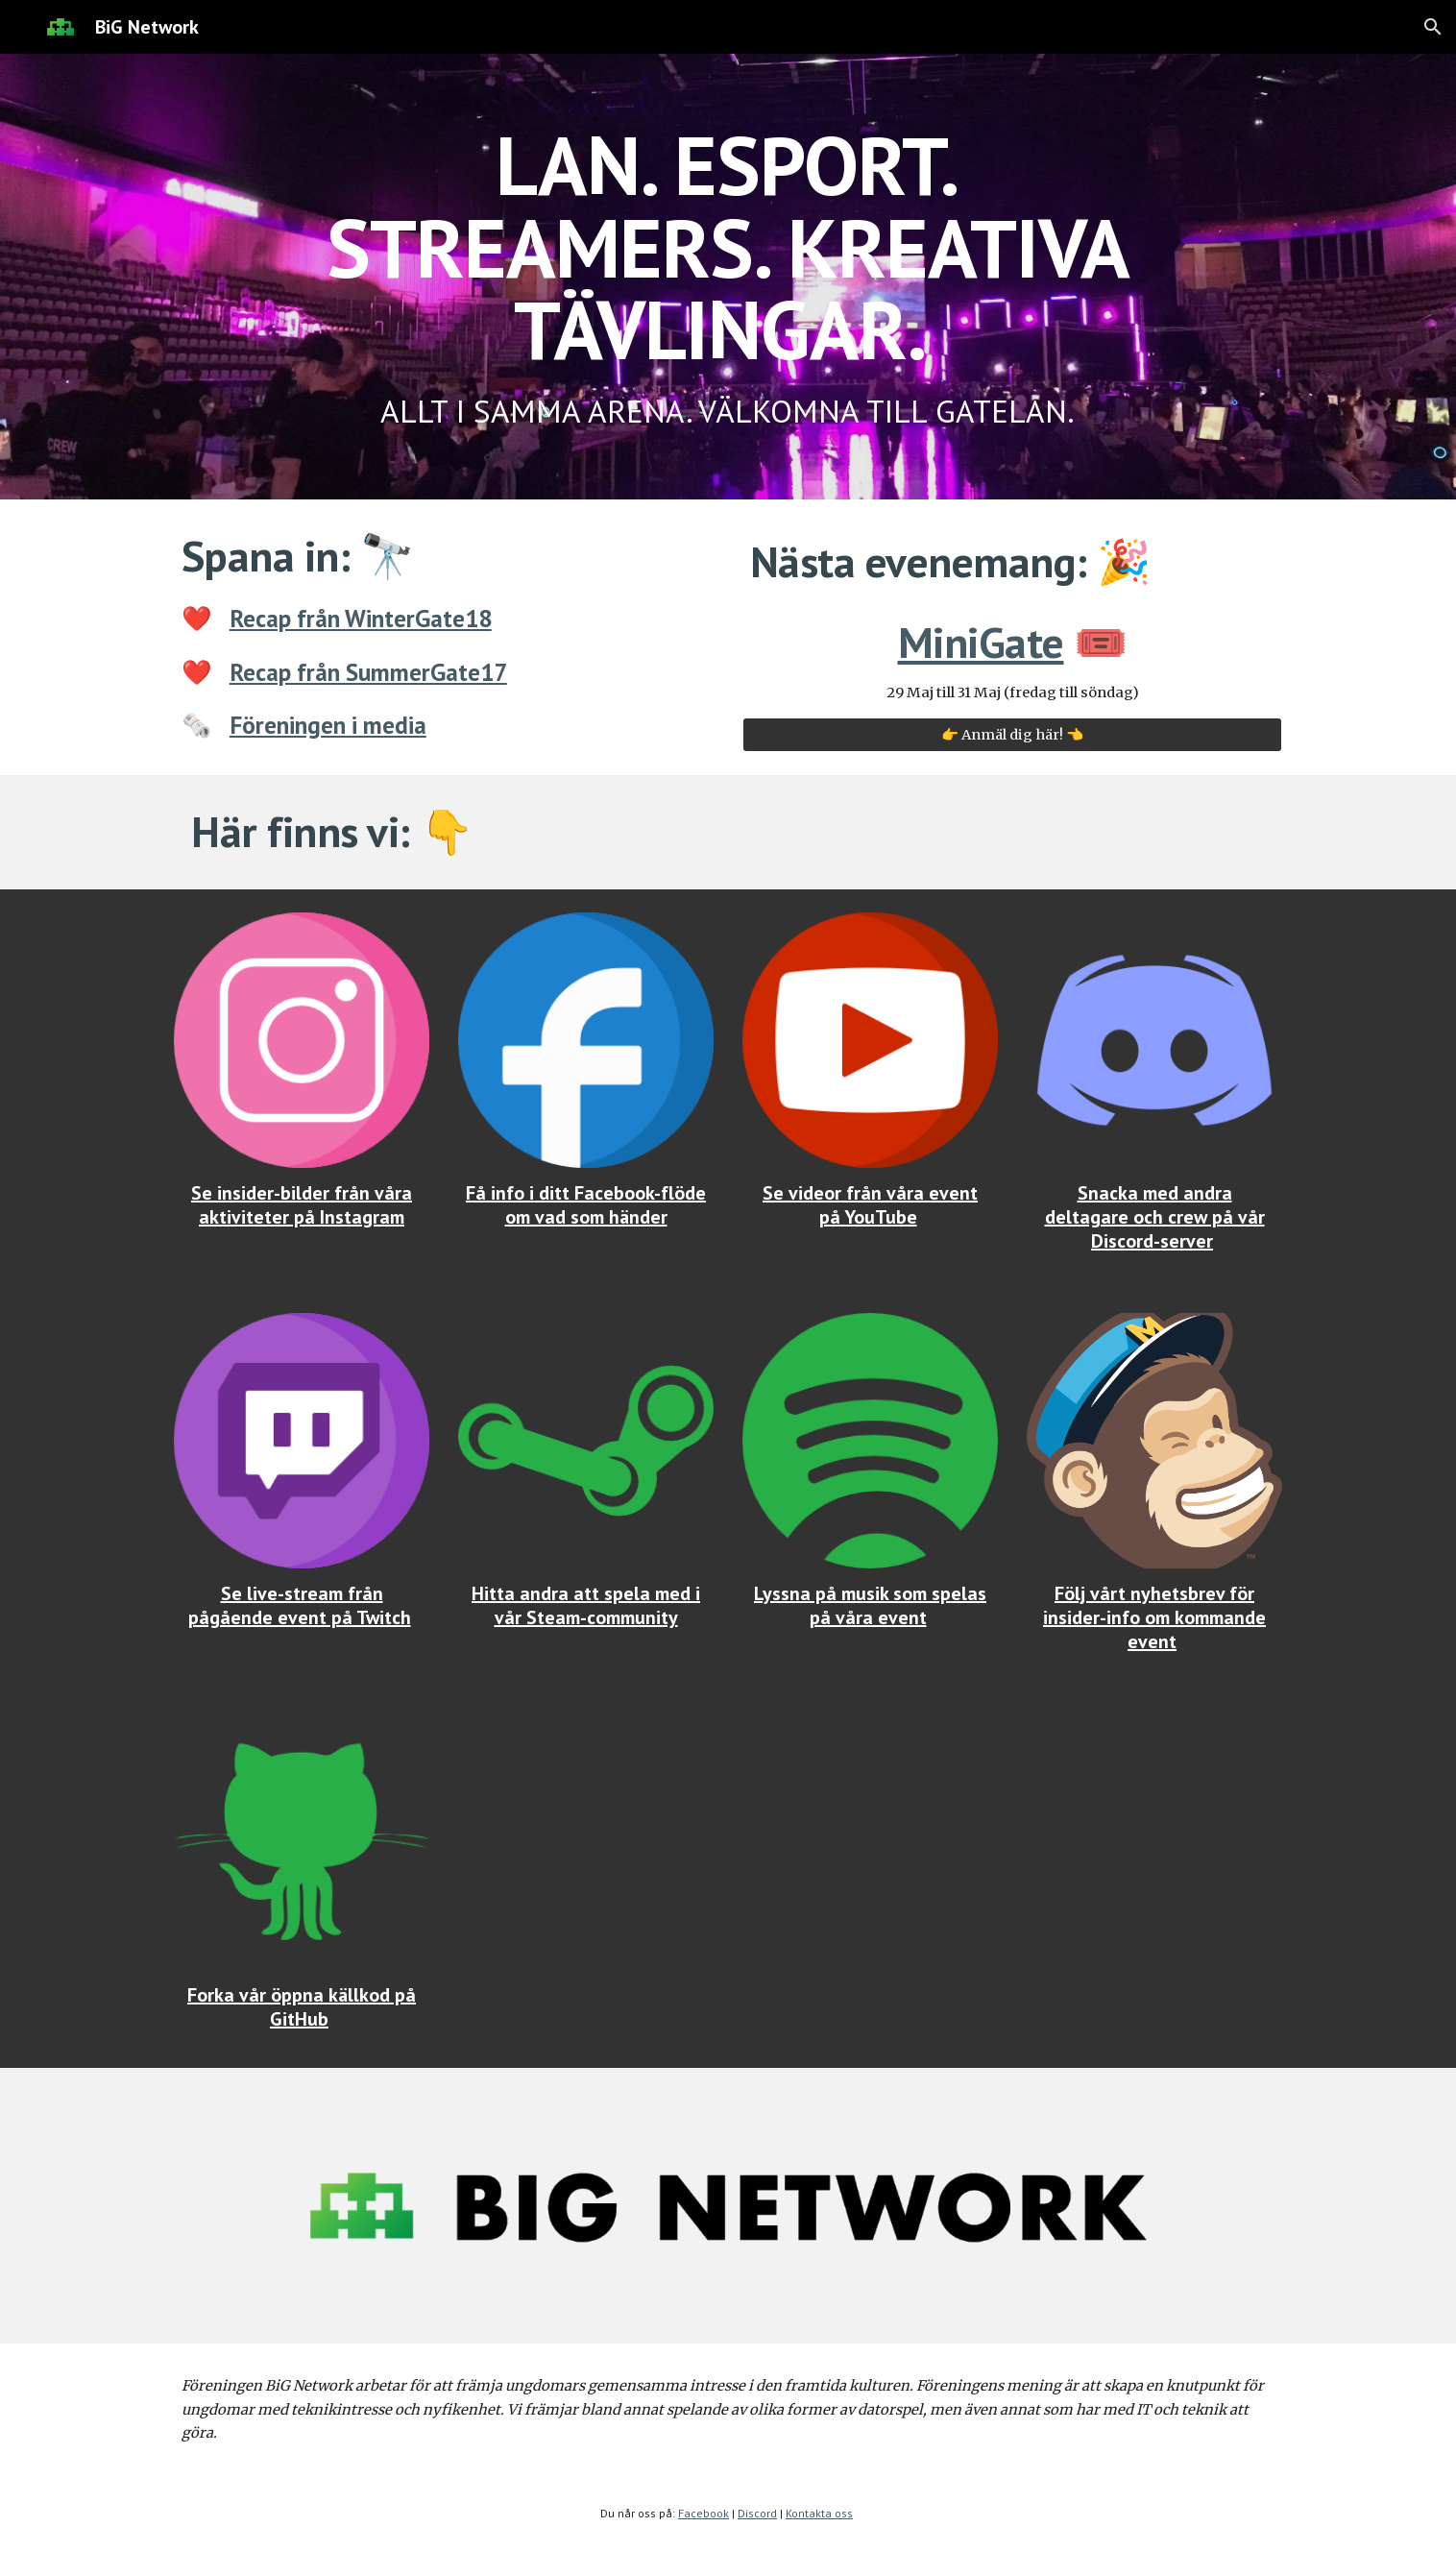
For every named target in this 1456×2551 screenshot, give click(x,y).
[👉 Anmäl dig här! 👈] (1012, 735)
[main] (727, 276)
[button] (1433, 27)
